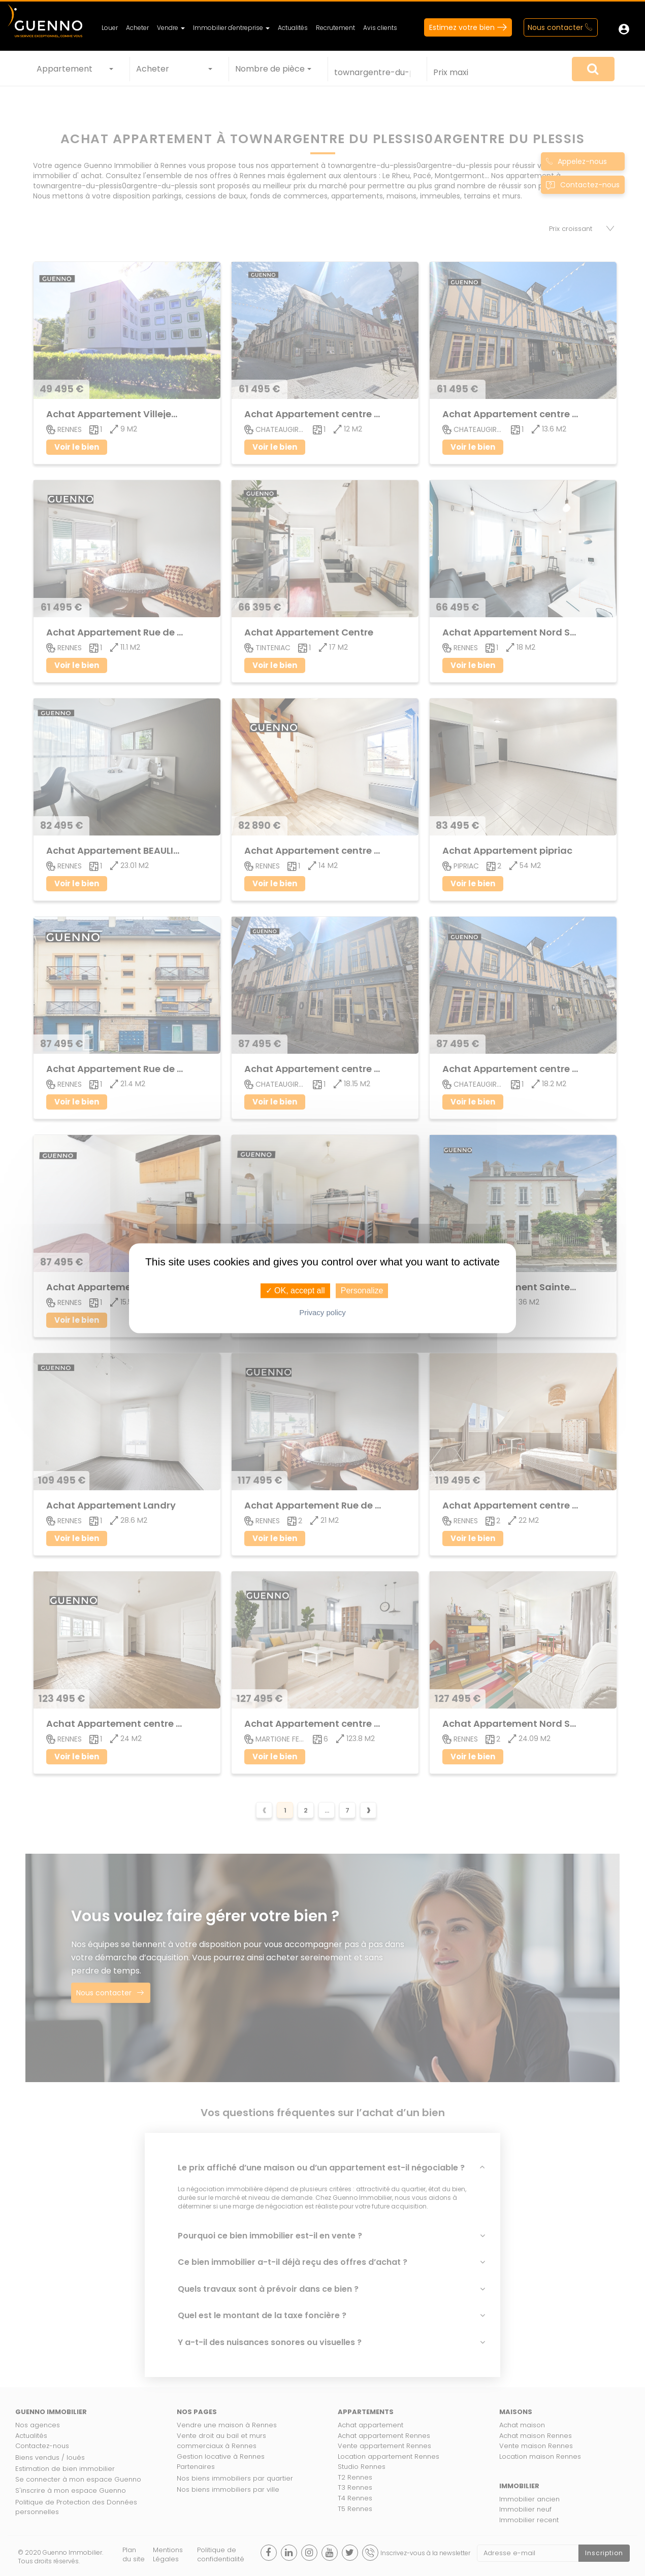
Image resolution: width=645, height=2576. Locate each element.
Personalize (362, 1290)
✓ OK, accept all (295, 1290)
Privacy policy (322, 1312)
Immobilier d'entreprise (231, 27)
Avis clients (380, 27)
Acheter (137, 27)
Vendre (171, 27)
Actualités (293, 27)
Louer (110, 27)
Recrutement (335, 27)
